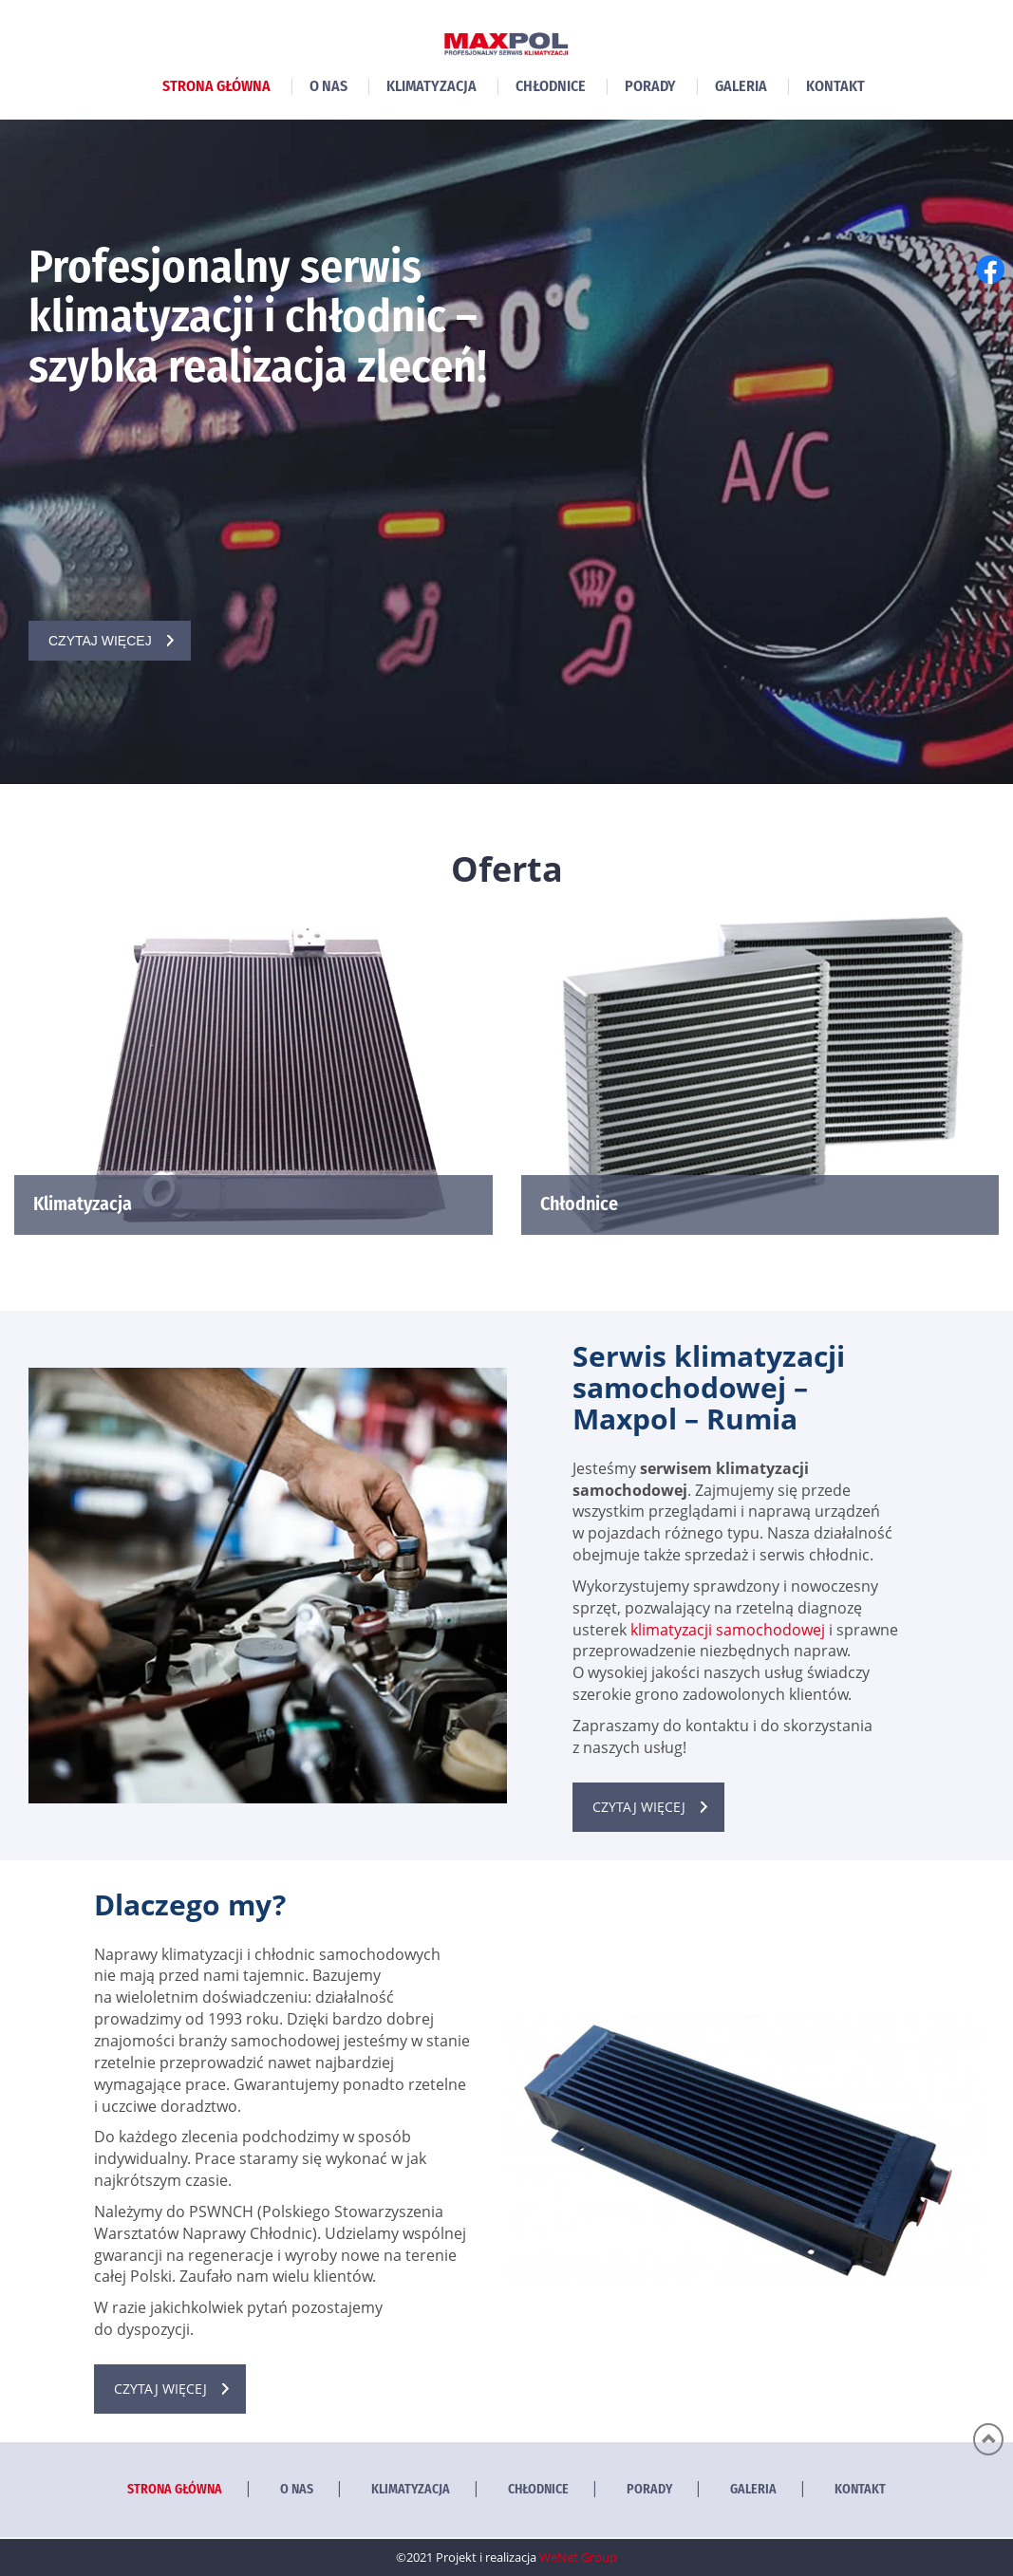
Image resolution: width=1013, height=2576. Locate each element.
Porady (650, 86)
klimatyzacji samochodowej (727, 1629)
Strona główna (216, 86)
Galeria (741, 86)
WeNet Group (578, 2557)
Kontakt (835, 86)
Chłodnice (551, 86)
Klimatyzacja (431, 86)
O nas (328, 86)
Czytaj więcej (100, 640)
